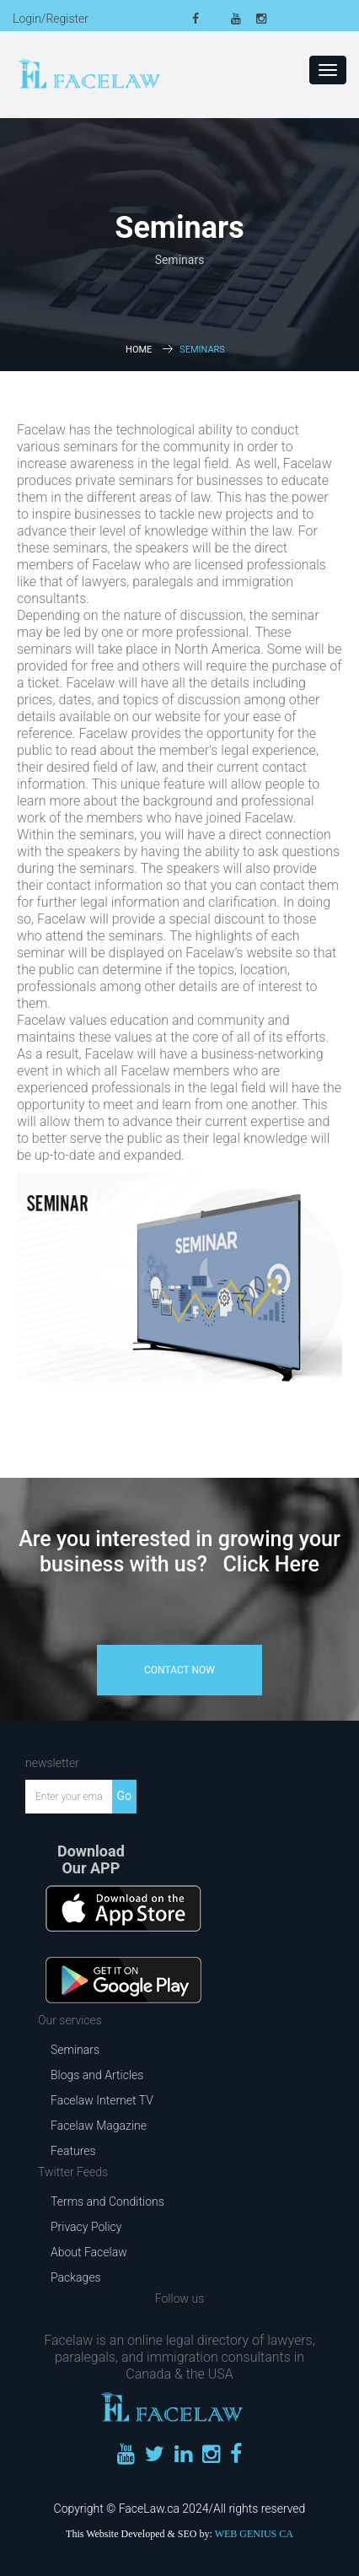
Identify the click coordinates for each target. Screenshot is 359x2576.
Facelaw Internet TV (102, 2100)
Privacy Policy (86, 2227)
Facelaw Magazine (99, 2125)
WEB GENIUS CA (254, 2534)
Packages (76, 2277)
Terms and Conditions (107, 2201)
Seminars (75, 2049)
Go (123, 1796)
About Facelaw (89, 2252)
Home (139, 349)
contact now (179, 1670)
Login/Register (50, 18)
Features (73, 2151)
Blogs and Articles (97, 2075)
